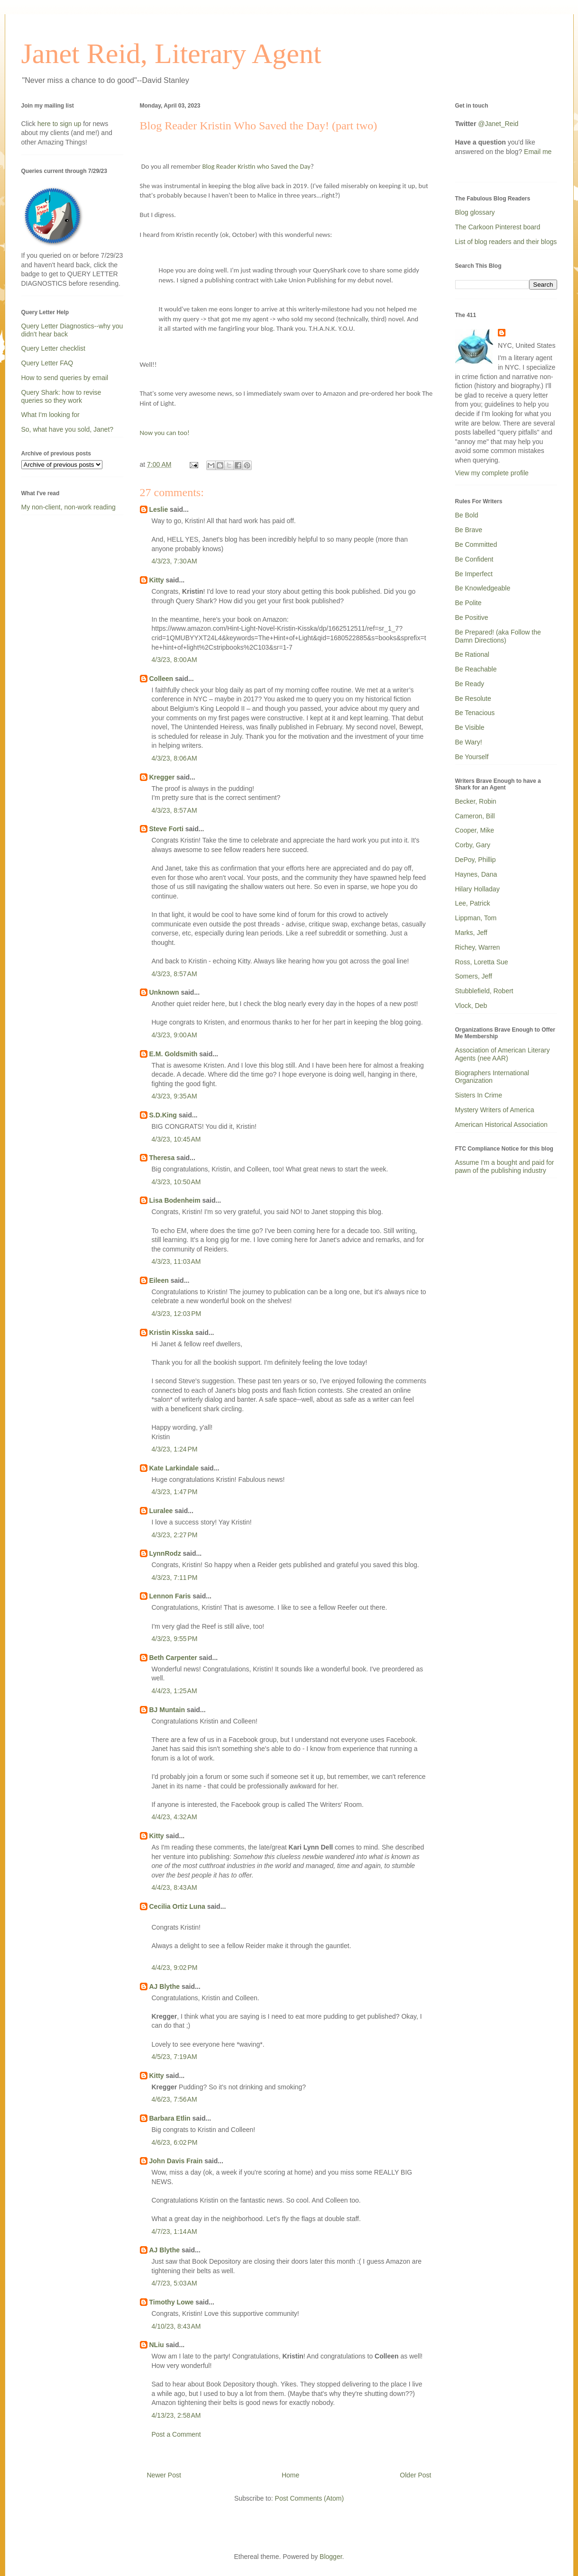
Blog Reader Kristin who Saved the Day (256, 166)
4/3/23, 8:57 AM (174, 810)
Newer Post (164, 2475)
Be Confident (474, 559)
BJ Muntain (167, 1710)
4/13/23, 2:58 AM (176, 2415)
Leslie (158, 509)
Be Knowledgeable (483, 588)
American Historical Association (501, 1124)
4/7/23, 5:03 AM (174, 2283)
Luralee (161, 1511)
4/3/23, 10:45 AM (176, 1139)
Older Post (415, 2475)
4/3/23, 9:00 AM (174, 1035)
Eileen (159, 1280)
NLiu (156, 2345)
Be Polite (468, 603)
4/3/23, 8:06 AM (174, 758)
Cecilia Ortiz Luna (177, 1906)
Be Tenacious (475, 713)
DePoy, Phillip (475, 859)
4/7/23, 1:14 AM (174, 2231)
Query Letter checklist (53, 348)
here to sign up (60, 123)
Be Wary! (468, 742)
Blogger (331, 2556)
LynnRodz (165, 1553)
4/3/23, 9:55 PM (175, 1638)
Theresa (162, 1157)
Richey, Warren (477, 947)
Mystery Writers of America (494, 1110)
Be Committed (476, 544)
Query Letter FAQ (47, 363)
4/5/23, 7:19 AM (174, 2056)
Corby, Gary (472, 845)
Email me (537, 151)
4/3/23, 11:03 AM (176, 1261)
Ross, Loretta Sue (481, 962)
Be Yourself (472, 757)
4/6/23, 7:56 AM (174, 2099)
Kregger (162, 777)
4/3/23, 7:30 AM (174, 561)
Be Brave (469, 530)
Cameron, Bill (475, 816)
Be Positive (471, 617)
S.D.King (163, 1115)
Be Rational (472, 654)
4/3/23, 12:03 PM (177, 1313)
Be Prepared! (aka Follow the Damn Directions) (498, 636)
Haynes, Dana (476, 874)
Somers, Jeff (473, 976)
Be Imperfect (474, 574)
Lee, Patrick (472, 903)
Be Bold (466, 515)
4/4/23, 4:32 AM (174, 1817)
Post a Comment (176, 2434)
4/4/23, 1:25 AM (174, 1691)
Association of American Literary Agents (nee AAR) (502, 1054)
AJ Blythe (164, 1986)
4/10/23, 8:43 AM (176, 2326)
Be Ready (469, 684)
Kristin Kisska (171, 1332)
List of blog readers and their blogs (506, 241)
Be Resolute (473, 698)
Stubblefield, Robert (484, 991)
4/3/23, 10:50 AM (176, 1182)
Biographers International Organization (492, 1077)
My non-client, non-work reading (68, 507)
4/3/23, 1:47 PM (175, 1492)
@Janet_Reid (498, 123)
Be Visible (470, 727)
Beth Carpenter (173, 1657)
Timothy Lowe (171, 2302)
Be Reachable (476, 669)
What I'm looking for (50, 414)
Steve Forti (166, 829)
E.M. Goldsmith (173, 1054)
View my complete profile (492, 473)
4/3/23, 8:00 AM (174, 659)
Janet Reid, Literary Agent (171, 53)
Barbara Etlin (170, 2118)
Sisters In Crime (479, 1095)
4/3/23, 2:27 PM (175, 1535)
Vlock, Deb (471, 1005)
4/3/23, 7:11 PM (175, 1577)
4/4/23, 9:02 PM (175, 1967)
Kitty (156, 580)
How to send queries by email (65, 377)
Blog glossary (475, 212)
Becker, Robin (475, 801)
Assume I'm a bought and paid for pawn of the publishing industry (504, 1166)
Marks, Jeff (471, 932)
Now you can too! (165, 432)
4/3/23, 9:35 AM (174, 1096)
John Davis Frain (176, 2161)
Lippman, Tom (476, 918)
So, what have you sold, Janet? (67, 429)
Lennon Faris (170, 1596)
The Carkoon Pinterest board (498, 227)
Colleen (161, 678)
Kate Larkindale (174, 1468)
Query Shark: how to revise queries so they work (61, 396)
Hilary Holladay (477, 889)
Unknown (164, 992)
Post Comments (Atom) (309, 2498)
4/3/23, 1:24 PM (175, 1449)
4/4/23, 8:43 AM (174, 1887)
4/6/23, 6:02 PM (175, 2142)
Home (290, 2475)
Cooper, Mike (474, 830)
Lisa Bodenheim (175, 1200)
